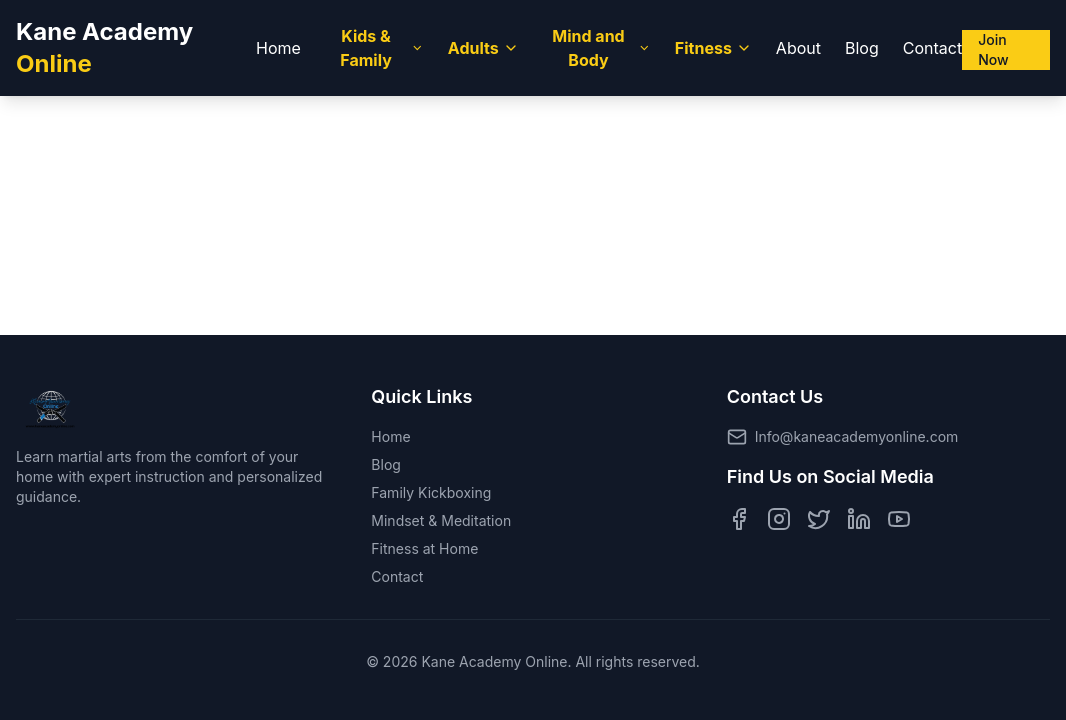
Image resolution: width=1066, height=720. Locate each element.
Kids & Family (381, 48)
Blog (862, 48)
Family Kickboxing (431, 492)
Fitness (713, 48)
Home (278, 48)
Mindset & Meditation (441, 520)
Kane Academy (104, 47)
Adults (483, 48)
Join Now (993, 49)
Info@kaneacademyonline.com (857, 436)
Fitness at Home (424, 548)
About (798, 48)
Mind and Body (601, 48)
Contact (932, 48)
